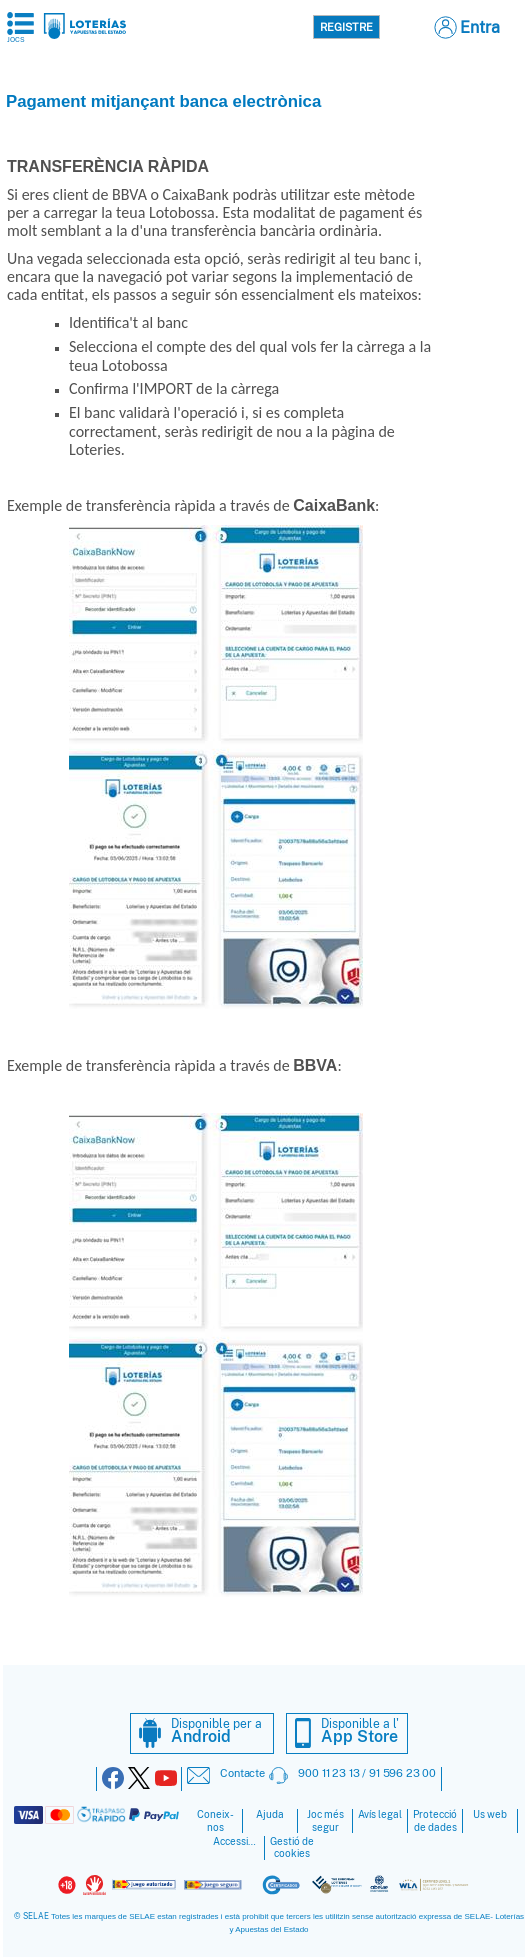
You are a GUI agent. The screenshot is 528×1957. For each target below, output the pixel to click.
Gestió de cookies (292, 1848)
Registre (346, 27)
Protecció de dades (435, 1821)
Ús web (490, 1814)
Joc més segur (325, 1821)
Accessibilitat (237, 1841)
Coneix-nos (215, 1821)
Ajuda (270, 1814)
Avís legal (380, 1814)
